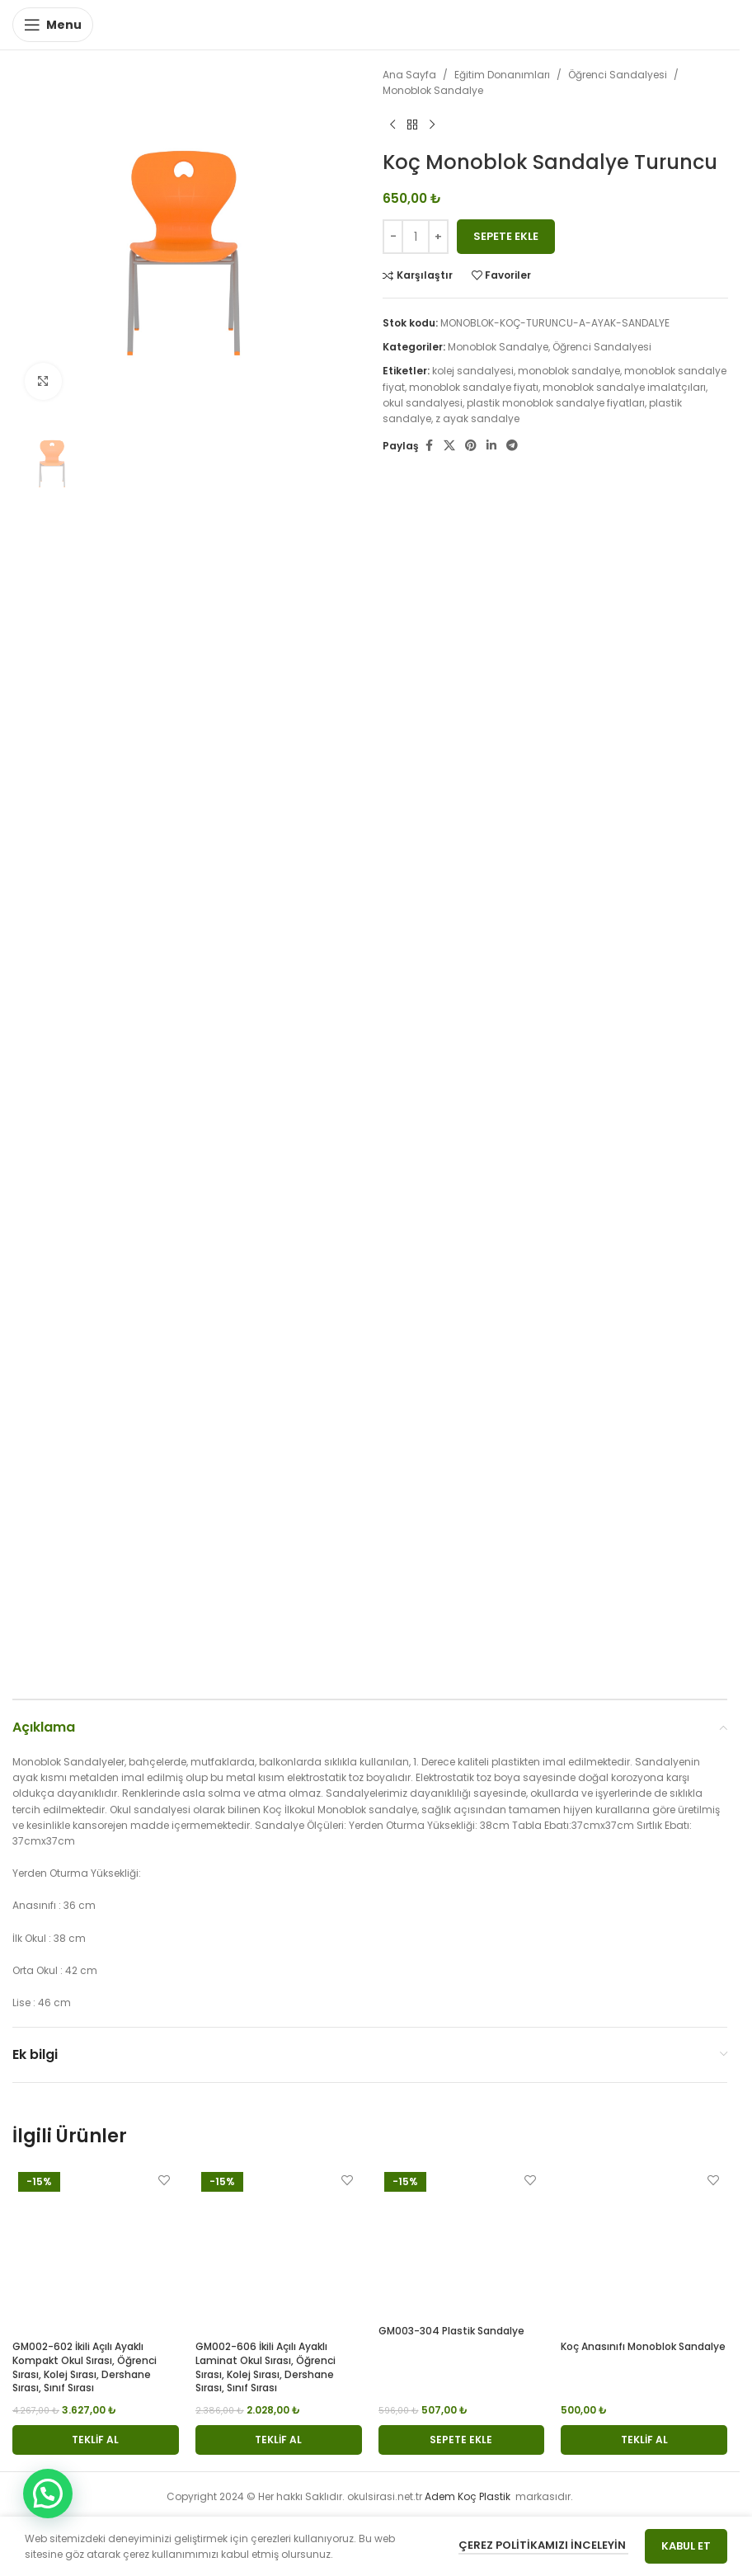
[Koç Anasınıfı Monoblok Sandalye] (644, 2249)
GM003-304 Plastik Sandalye (451, 2331)
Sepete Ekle (505, 236)
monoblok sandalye (569, 371)
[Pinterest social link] (471, 446)
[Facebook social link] (429, 446)
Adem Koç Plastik (469, 2496)
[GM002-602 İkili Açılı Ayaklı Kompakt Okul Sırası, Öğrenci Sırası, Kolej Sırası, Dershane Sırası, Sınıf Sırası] (95, 2249)
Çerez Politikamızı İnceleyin (543, 2545)
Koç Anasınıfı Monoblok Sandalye (643, 2346)
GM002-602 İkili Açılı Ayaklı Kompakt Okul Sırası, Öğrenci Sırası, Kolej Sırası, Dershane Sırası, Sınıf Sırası (84, 2367)
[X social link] (449, 446)
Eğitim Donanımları (502, 75)
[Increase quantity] (438, 236)
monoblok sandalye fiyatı (473, 387)
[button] (95, 2440)
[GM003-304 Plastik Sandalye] (461, 2241)
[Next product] (432, 124)
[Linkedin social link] (491, 446)
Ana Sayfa (409, 75)
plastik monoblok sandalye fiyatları (556, 403)
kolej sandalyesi (473, 371)
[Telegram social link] (512, 446)
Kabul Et (686, 2546)
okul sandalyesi (423, 403)
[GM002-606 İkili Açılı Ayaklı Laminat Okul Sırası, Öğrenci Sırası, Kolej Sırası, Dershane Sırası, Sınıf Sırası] (278, 2249)
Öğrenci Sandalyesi (617, 75)
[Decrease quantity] (393, 236)
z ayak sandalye (477, 418)
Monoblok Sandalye (433, 90)
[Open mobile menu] (52, 24)
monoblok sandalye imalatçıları (624, 387)
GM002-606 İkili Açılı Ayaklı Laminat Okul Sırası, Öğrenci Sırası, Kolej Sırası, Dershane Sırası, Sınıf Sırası (265, 2367)
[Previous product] (392, 124)
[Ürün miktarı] (415, 236)
